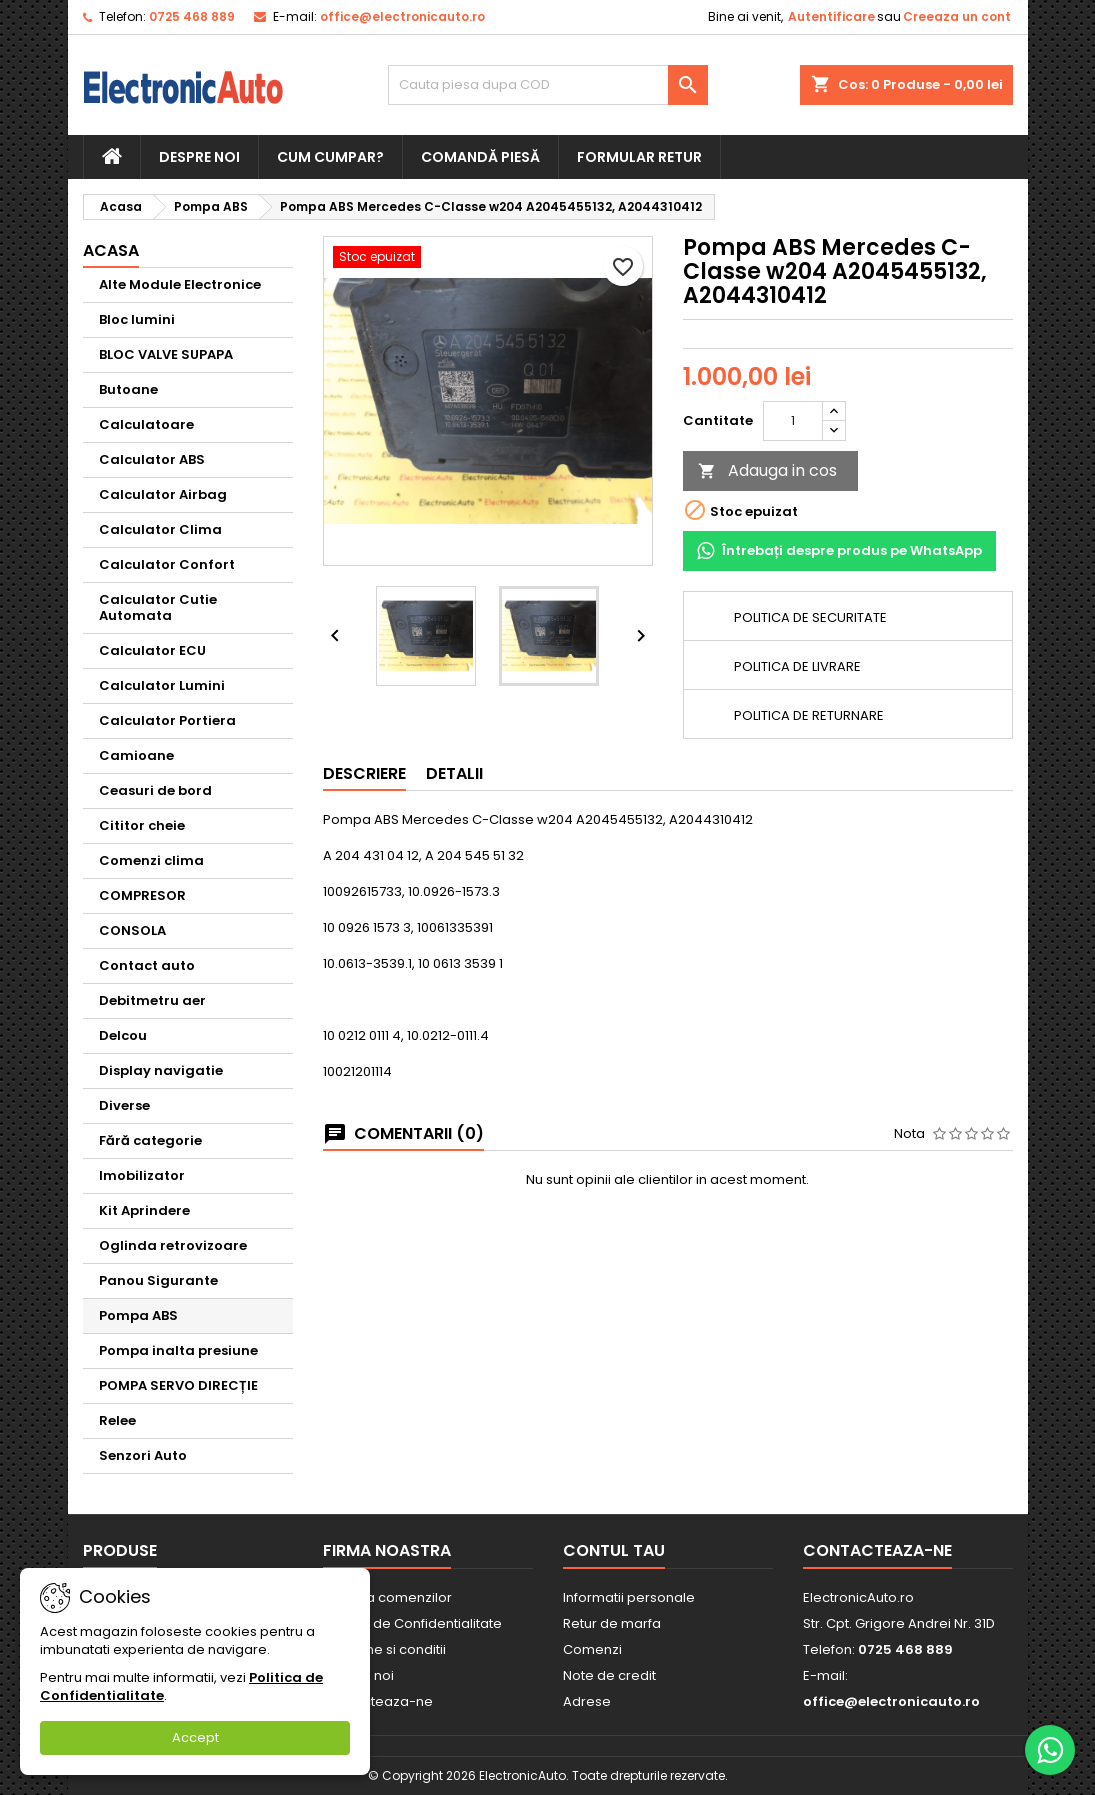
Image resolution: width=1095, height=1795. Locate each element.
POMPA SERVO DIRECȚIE (178, 1385)
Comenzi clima (151, 860)
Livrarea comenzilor (387, 1597)
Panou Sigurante (158, 1280)
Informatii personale (629, 1597)
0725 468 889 (192, 16)
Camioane (136, 755)
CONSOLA (132, 930)
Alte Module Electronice (180, 284)
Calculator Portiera (167, 720)
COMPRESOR (142, 895)
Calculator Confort (167, 564)
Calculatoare (146, 424)
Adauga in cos (767, 470)
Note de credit (609, 1675)
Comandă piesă (480, 157)
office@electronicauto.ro (402, 16)
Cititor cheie (142, 825)
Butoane (128, 389)
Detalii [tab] (454, 773)
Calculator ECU (152, 650)
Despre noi (199, 157)
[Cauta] (548, 85)
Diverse (124, 1105)
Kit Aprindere (144, 1210)
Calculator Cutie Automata (158, 607)
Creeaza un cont (957, 16)
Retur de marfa (612, 1623)
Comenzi (592, 1649)
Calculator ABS (152, 459)
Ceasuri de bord (155, 790)
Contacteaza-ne (378, 1701)
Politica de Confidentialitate (412, 1623)
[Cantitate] (793, 421)
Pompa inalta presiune (178, 1350)
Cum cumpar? (330, 157)
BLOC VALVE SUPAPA (166, 354)
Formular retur (639, 157)
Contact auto (147, 965)
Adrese (587, 1701)
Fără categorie (150, 1140)
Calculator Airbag (163, 494)
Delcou (123, 1035)
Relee (117, 1420)
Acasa (111, 250)
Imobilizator (142, 1175)
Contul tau (614, 1550)
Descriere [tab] (364, 773)
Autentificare (831, 16)
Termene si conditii (384, 1649)
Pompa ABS (138, 1315)
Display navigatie (161, 1070)
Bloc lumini (137, 319)
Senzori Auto (143, 1455)
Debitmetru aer (152, 1000)
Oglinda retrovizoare (173, 1245)
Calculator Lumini (162, 685)
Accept (195, 1737)
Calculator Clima (160, 529)
